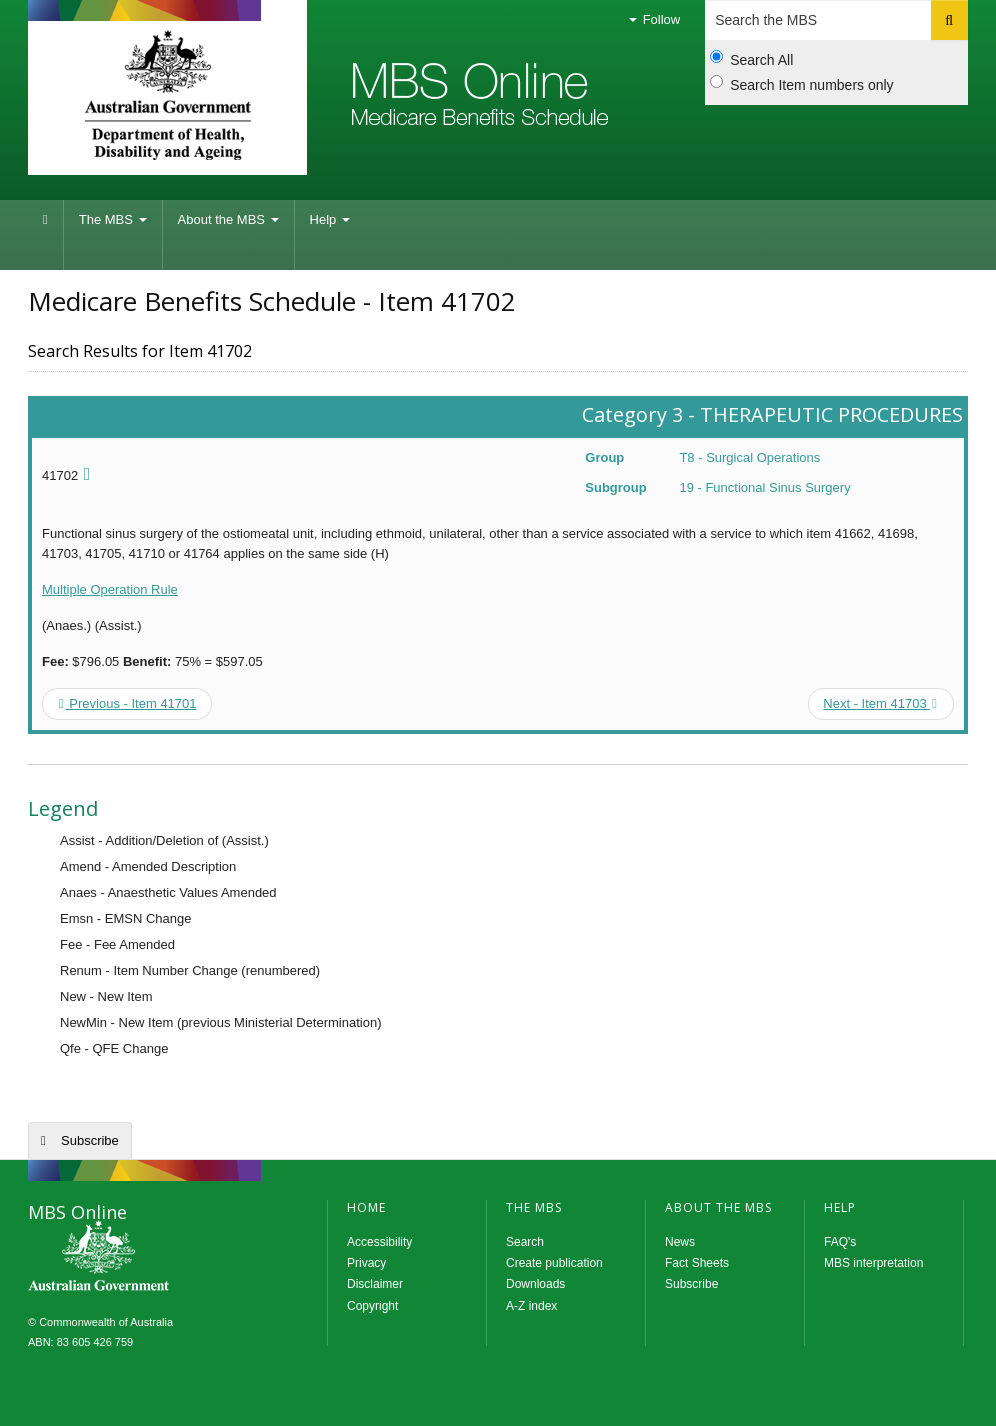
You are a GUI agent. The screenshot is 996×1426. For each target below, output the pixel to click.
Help (330, 219)
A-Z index (531, 1306)
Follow (654, 19)
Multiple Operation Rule (110, 589)
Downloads (535, 1284)
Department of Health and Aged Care (167, 95)
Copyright (372, 1306)
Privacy (366, 1263)
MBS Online (153, 1258)
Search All (751, 59)
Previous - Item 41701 (128, 703)
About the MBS (228, 219)
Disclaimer (375, 1284)
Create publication (554, 1263)
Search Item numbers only (801, 84)
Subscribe (90, 1140)
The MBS (113, 219)
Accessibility (379, 1242)
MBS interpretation (873, 1263)
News (680, 1242)
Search (525, 1242)
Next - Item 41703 (880, 703)
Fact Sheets (697, 1263)
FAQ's (840, 1242)
